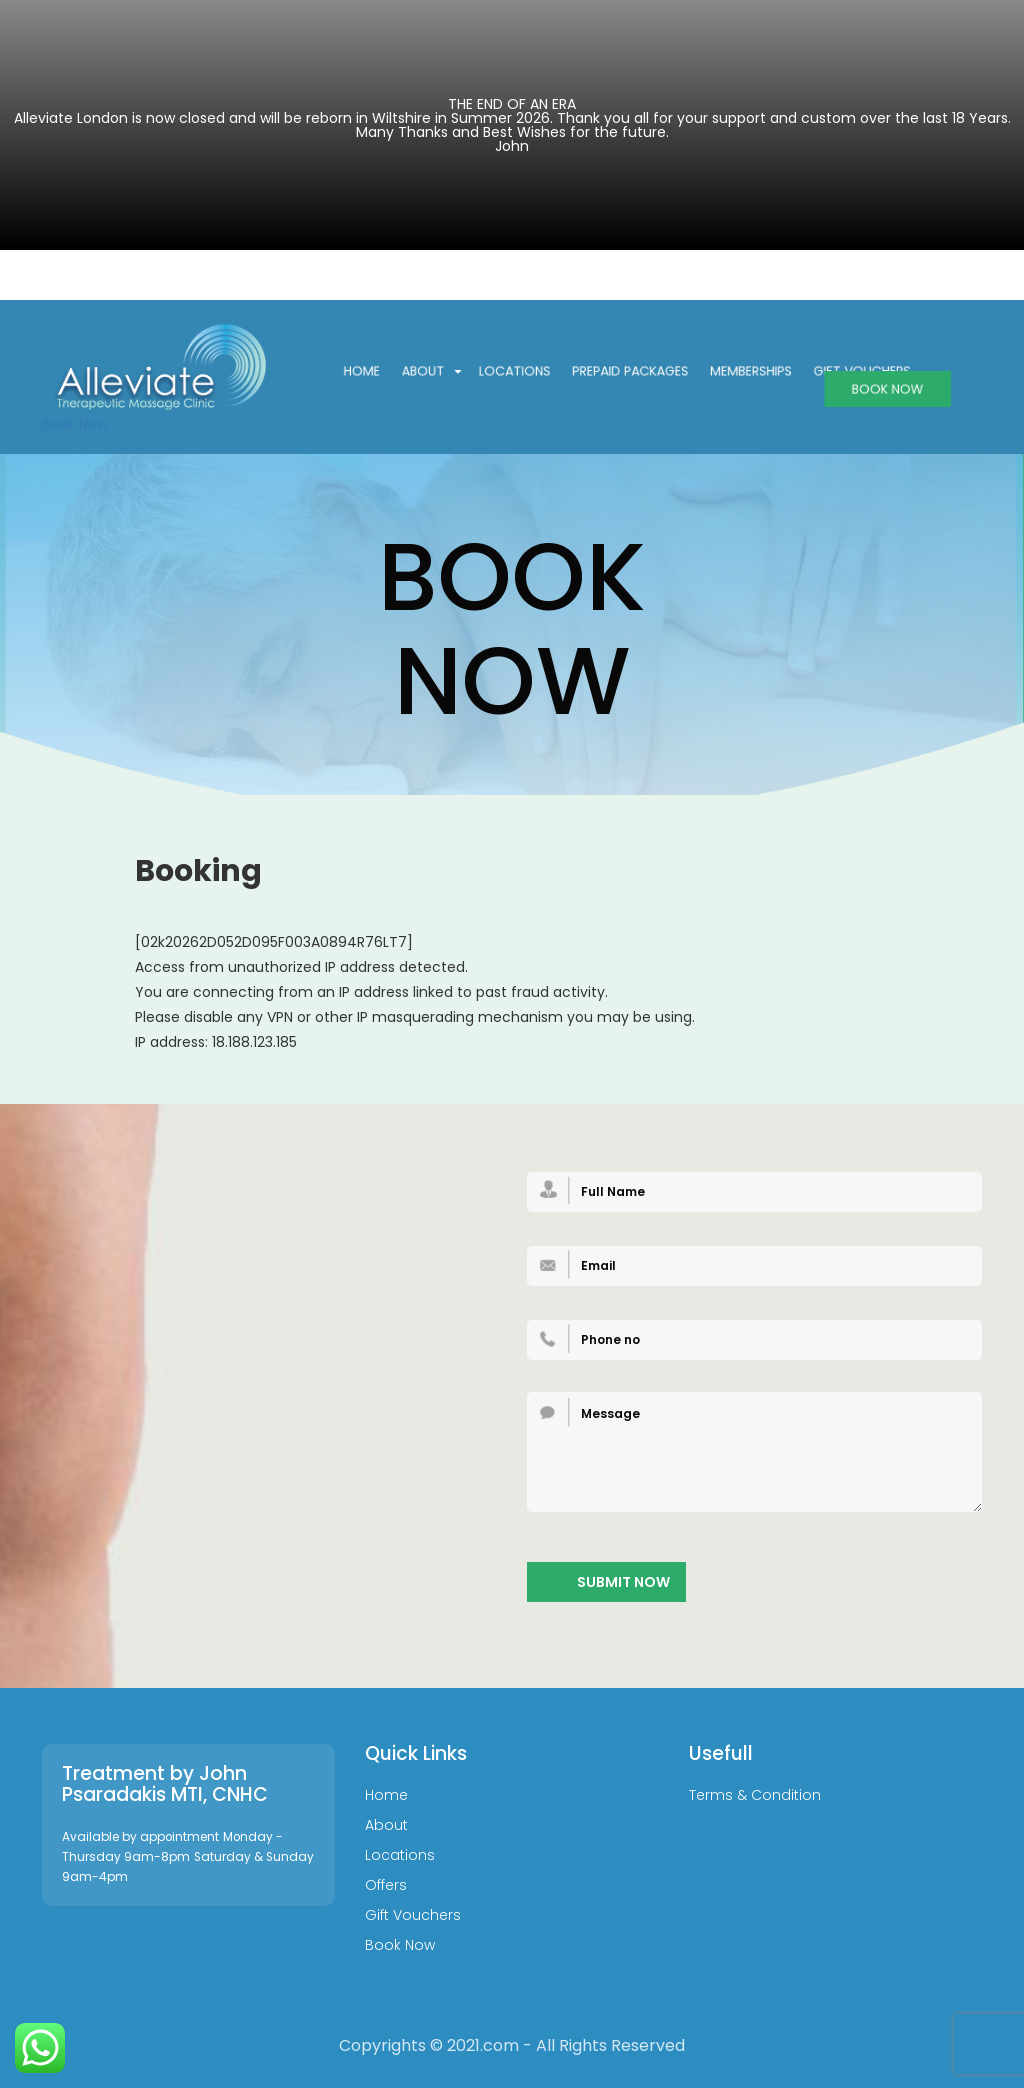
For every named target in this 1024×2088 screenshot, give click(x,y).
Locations (523, 371)
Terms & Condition (755, 1796)
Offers (386, 1886)
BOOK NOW (867, 388)
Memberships (740, 371)
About (444, 371)
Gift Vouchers (413, 1916)
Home (381, 371)
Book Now (75, 424)
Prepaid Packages (629, 371)
